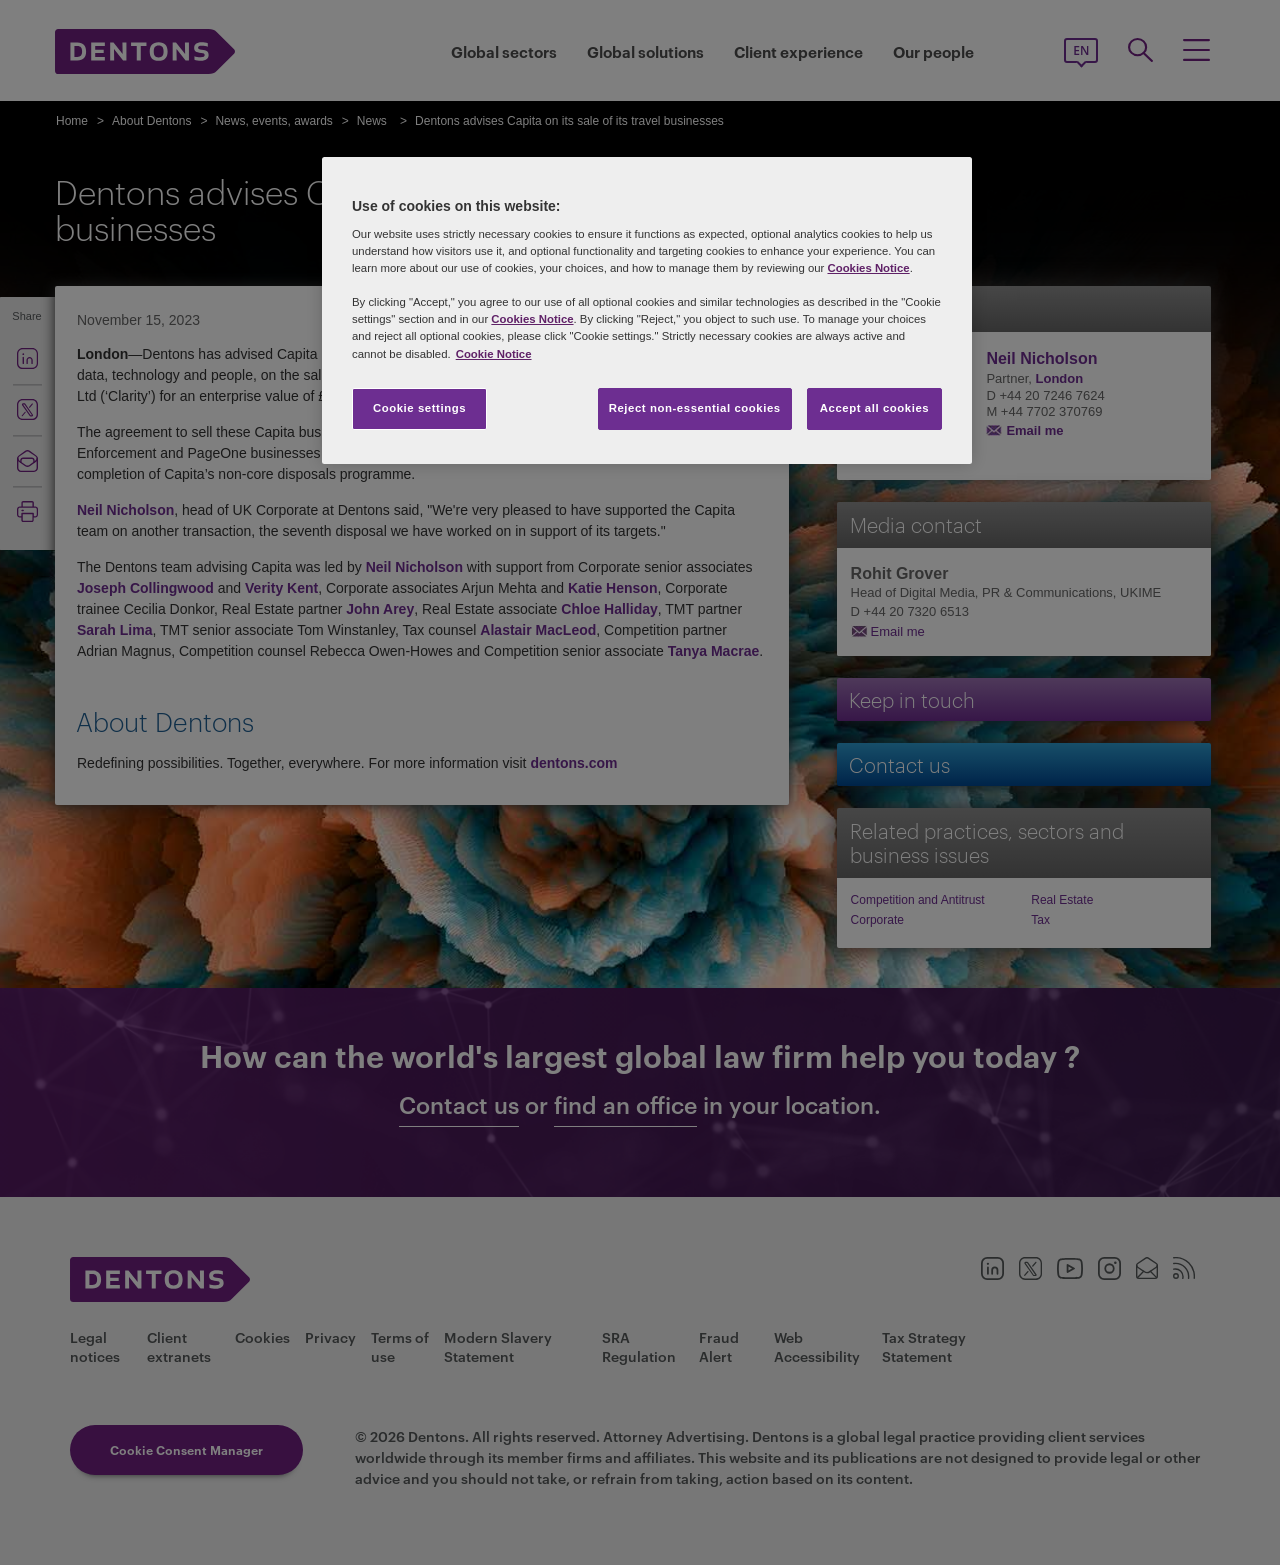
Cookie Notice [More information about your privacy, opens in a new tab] (494, 354)
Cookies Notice (868, 268)
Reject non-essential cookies (695, 408)
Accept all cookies (875, 408)
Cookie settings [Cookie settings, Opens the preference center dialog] (419, 408)
